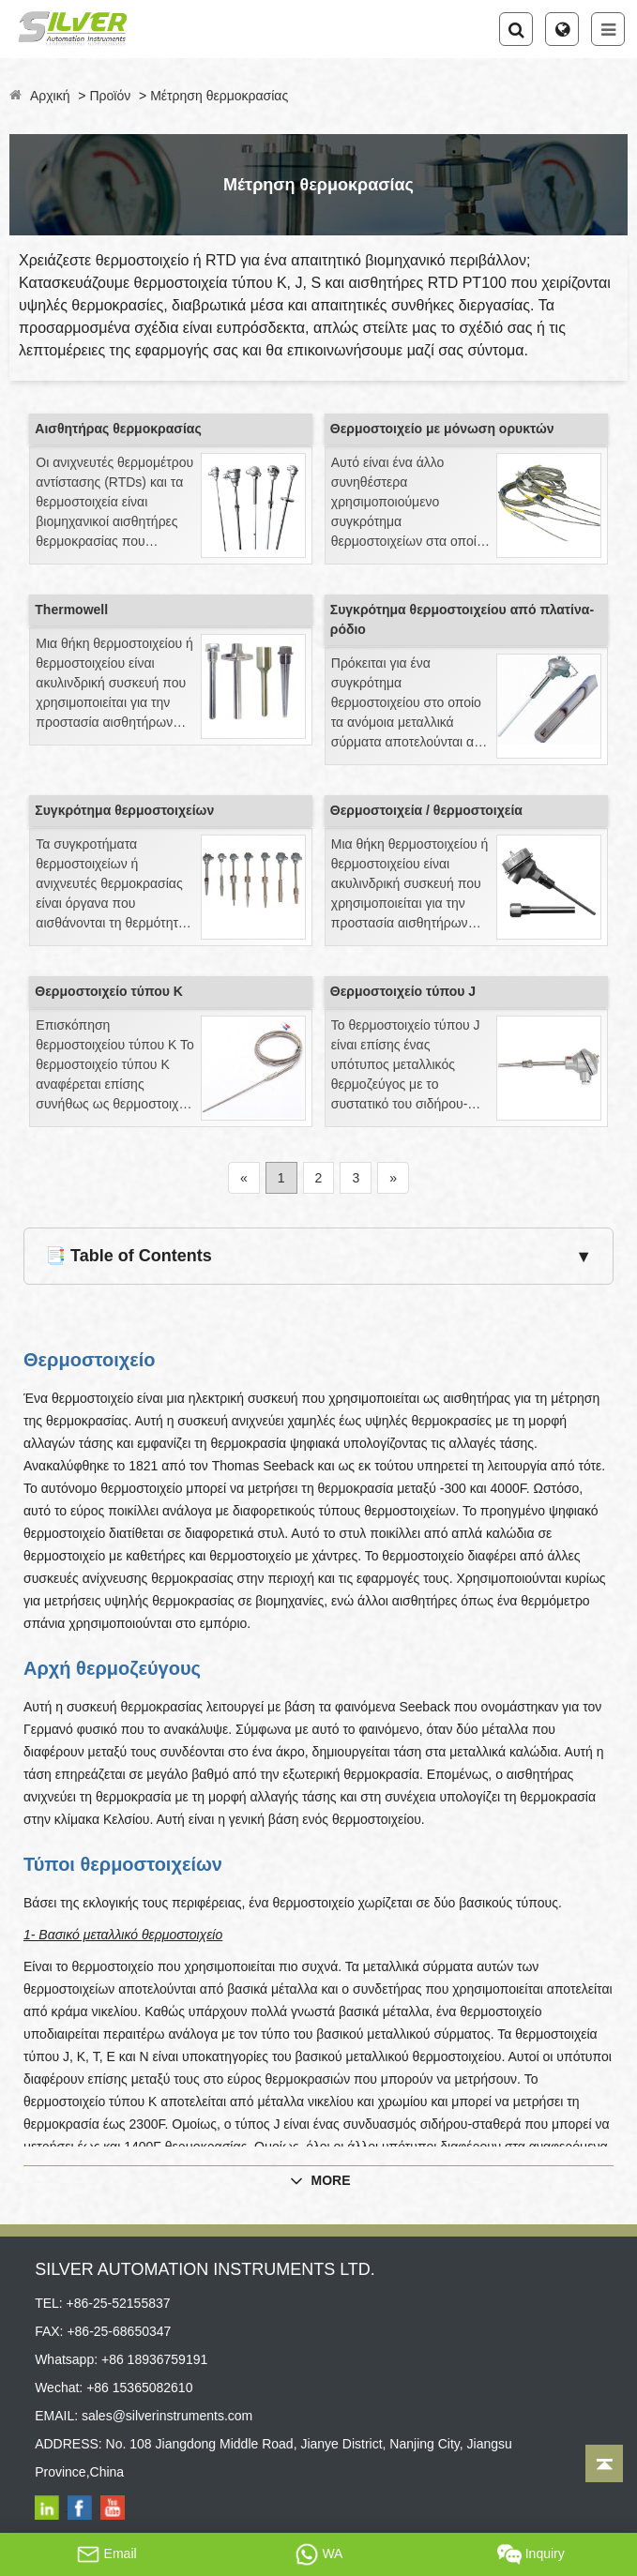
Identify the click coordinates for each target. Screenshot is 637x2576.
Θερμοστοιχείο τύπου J (403, 991)
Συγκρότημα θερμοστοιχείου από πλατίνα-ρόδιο (462, 619)
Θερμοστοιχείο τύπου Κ (109, 991)
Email (106, 2554)
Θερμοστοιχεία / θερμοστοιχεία (426, 810)
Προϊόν (109, 95)
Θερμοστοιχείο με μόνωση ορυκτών (442, 428)
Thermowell (71, 609)
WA (319, 2554)
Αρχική (50, 95)
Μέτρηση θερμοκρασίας (219, 95)
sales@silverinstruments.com (167, 2415)
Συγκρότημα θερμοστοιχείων (124, 810)
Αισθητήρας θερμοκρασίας (118, 428)
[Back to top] (604, 2463)
